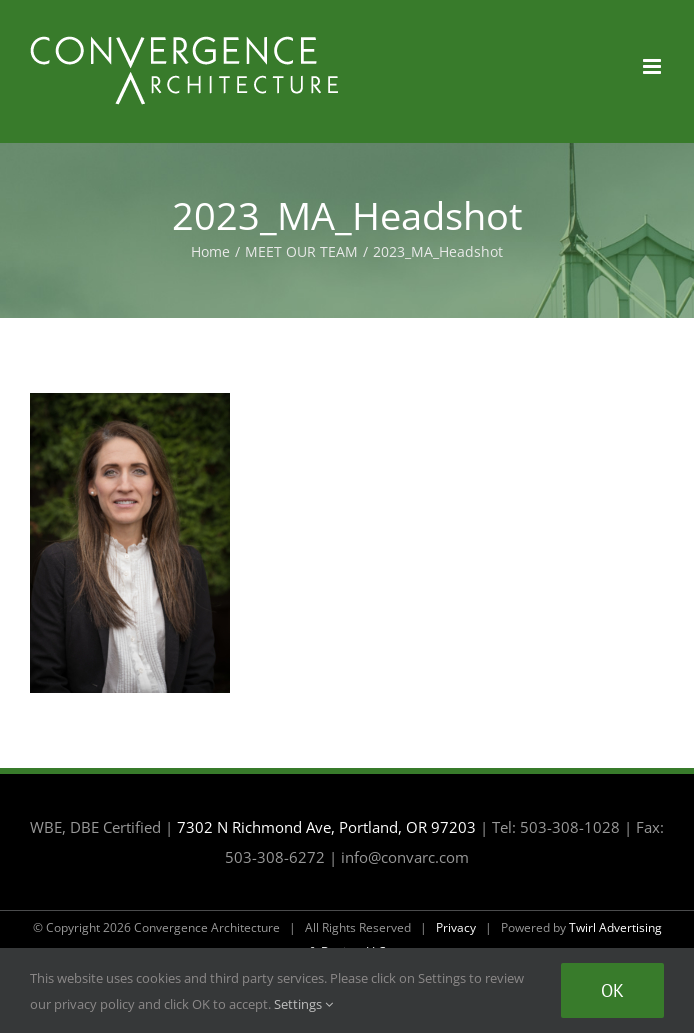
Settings (303, 1004)
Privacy (456, 927)
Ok (612, 990)
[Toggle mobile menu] (653, 66)
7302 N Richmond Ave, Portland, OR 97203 (326, 827)
